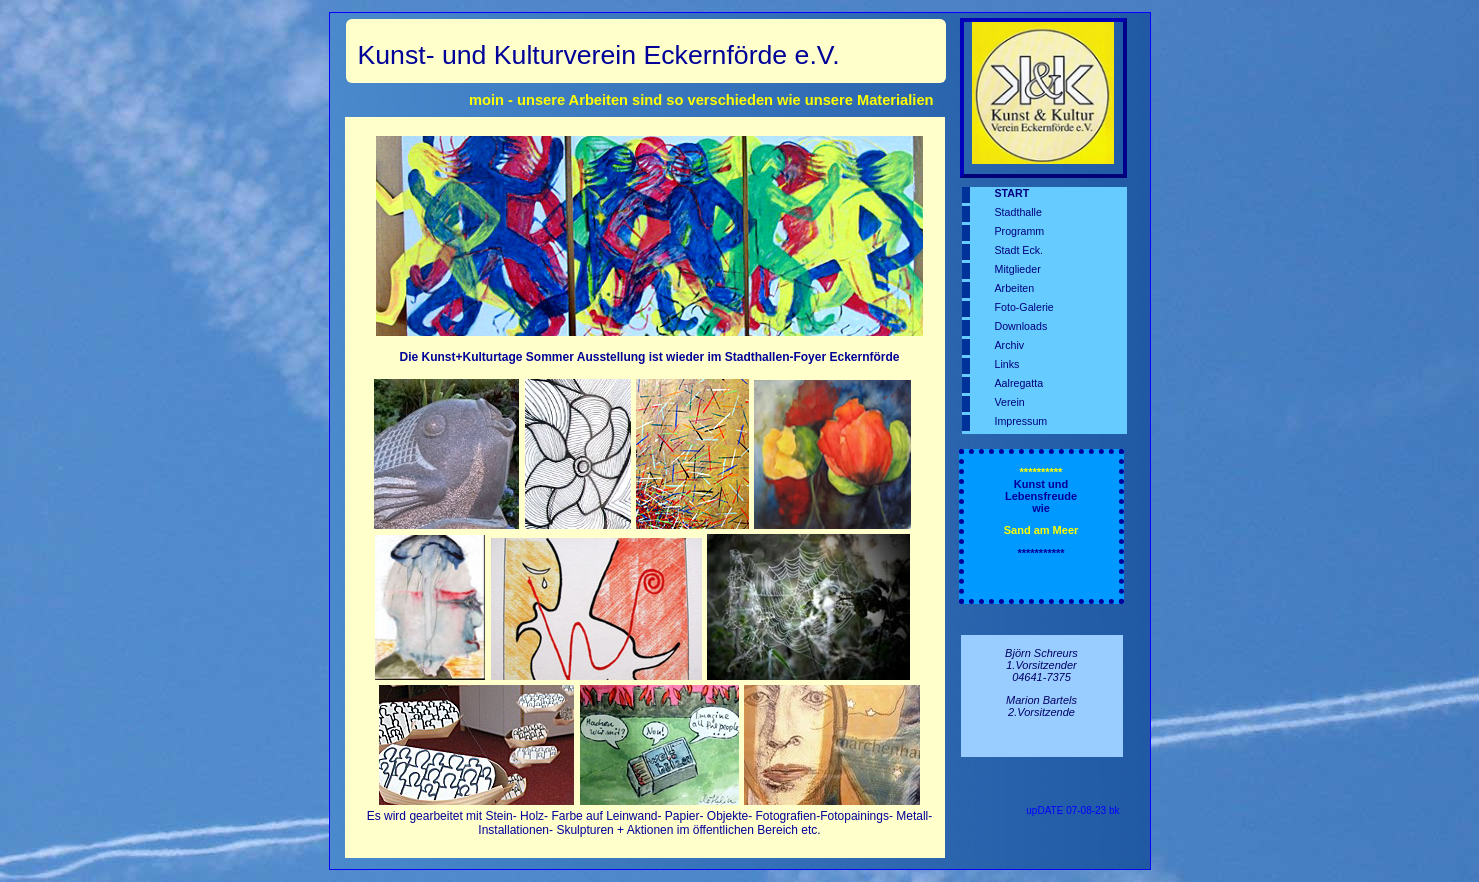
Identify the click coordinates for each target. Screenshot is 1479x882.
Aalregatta (1019, 383)
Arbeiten (1015, 288)
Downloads (1021, 326)
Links (1007, 364)
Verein (1010, 402)
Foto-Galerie (1024, 307)
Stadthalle (1018, 212)
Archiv (1010, 345)
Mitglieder (1018, 269)
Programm (1020, 231)
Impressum (1021, 421)
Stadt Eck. (1019, 250)
